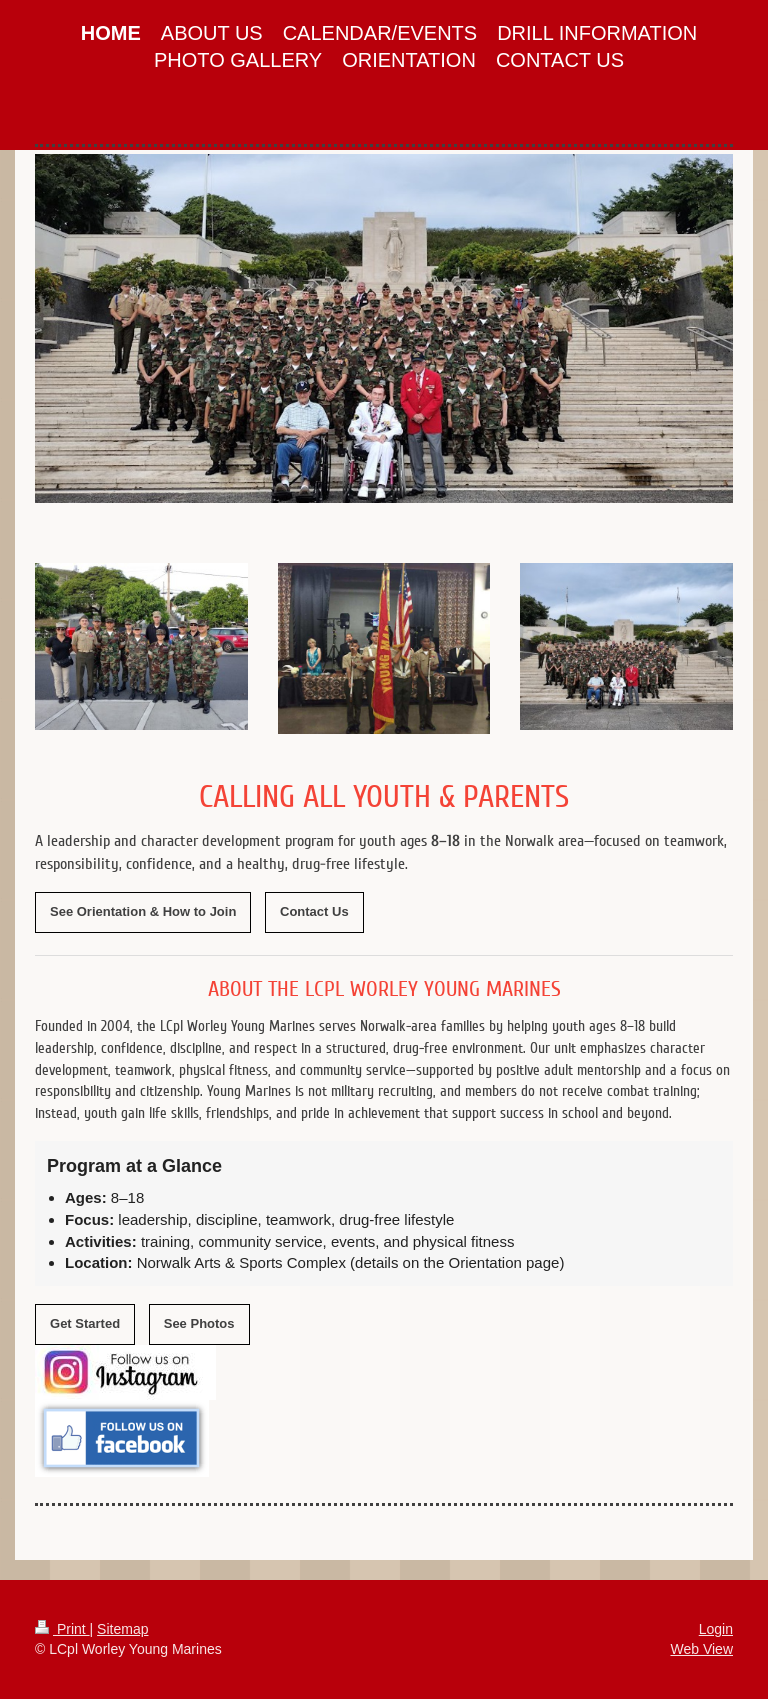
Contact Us (314, 911)
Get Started (85, 1323)
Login (716, 1629)
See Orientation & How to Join (143, 911)
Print (62, 1629)
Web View (701, 1649)
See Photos (199, 1323)
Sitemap (122, 1629)
